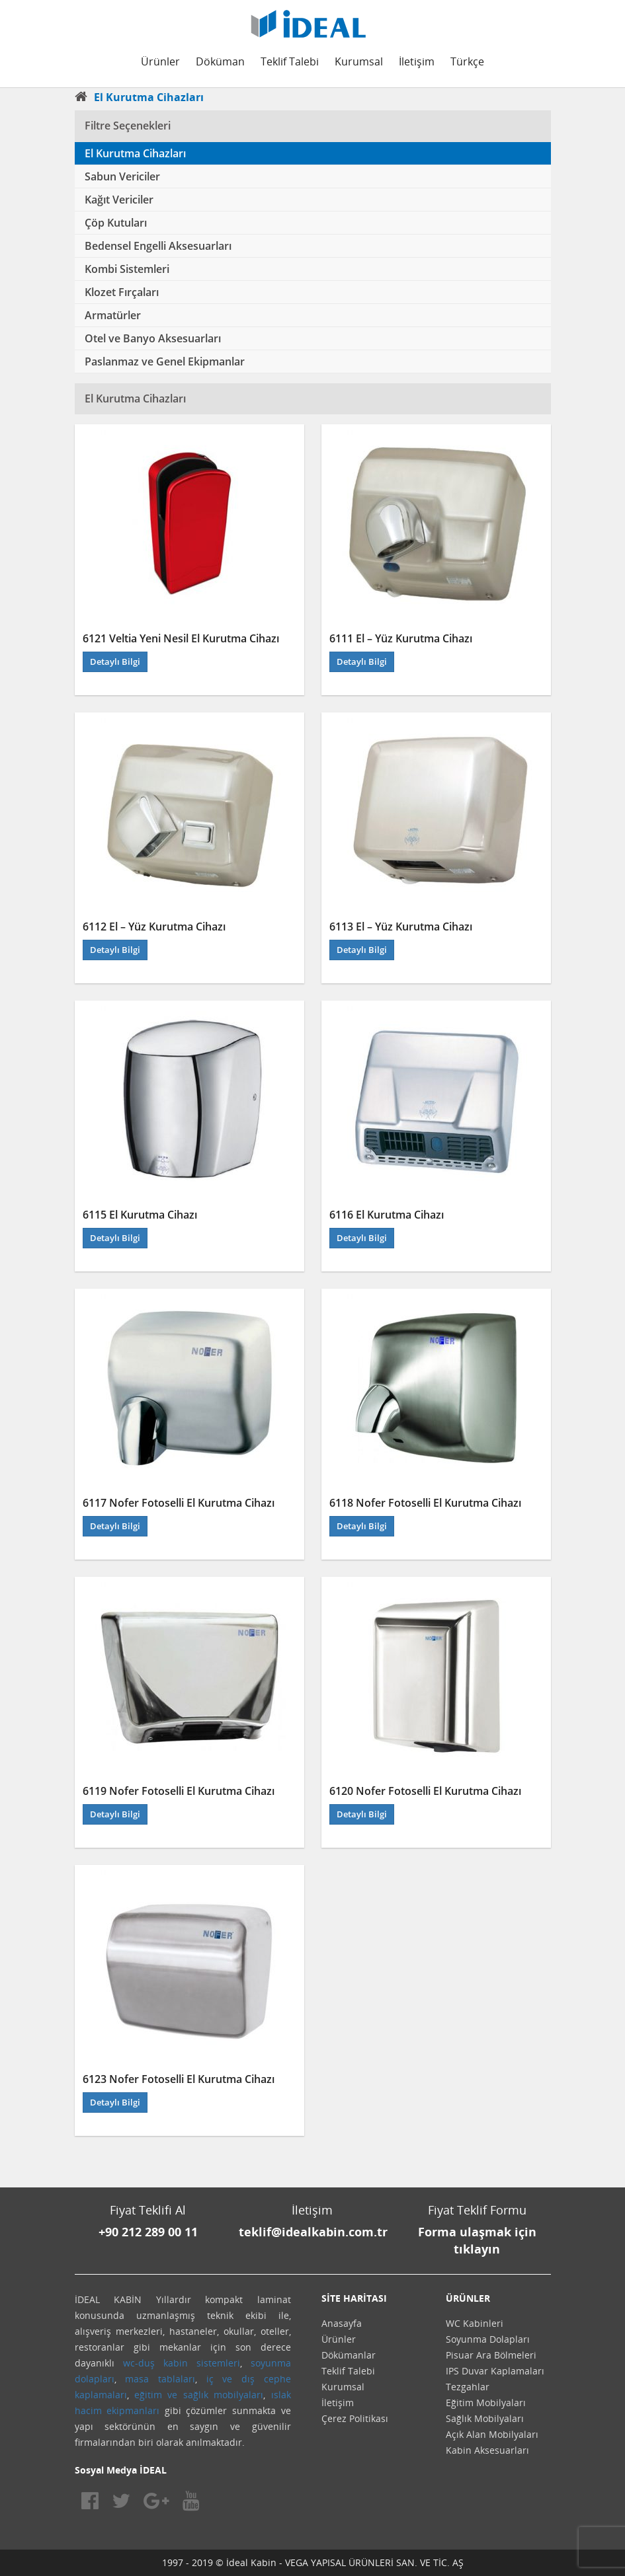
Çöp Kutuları (116, 222)
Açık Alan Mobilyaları (492, 2434)
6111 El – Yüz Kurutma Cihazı (400, 638)
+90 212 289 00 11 (148, 2232)
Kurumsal (359, 61)
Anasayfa (341, 2323)
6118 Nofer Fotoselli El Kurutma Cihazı (425, 1503)
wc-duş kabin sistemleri (181, 2363)
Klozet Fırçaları (122, 292)
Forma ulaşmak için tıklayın (477, 2240)
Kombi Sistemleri (127, 269)
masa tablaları (160, 2378)
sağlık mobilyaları (223, 2394)
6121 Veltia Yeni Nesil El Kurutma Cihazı (181, 638)
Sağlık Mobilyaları (485, 2418)
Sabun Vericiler (122, 176)
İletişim (417, 61)
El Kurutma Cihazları (135, 153)
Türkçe (467, 61)
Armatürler (113, 315)
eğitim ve (155, 2394)
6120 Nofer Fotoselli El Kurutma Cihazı (425, 1791)
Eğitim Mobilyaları (486, 2402)
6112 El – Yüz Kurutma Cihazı (154, 926)
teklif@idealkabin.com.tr (313, 2232)
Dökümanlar (348, 2355)
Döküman (220, 61)
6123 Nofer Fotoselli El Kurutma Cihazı (178, 2079)
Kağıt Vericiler (119, 199)
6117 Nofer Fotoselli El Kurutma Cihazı (178, 1503)
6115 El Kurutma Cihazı (140, 1214)
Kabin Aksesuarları (487, 2450)
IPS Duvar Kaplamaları (495, 2371)
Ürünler (160, 61)
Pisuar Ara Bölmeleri (491, 2355)
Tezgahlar (467, 2386)
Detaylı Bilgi (115, 661)
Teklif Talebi (290, 61)
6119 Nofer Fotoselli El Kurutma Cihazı (178, 1791)
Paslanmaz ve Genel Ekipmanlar (165, 361)
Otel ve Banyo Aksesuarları (153, 338)
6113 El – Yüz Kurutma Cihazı (400, 926)
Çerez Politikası (354, 2418)
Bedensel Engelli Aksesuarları (158, 246)
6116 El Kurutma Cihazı (386, 1214)
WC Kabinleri (474, 2323)
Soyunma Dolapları (488, 2339)
